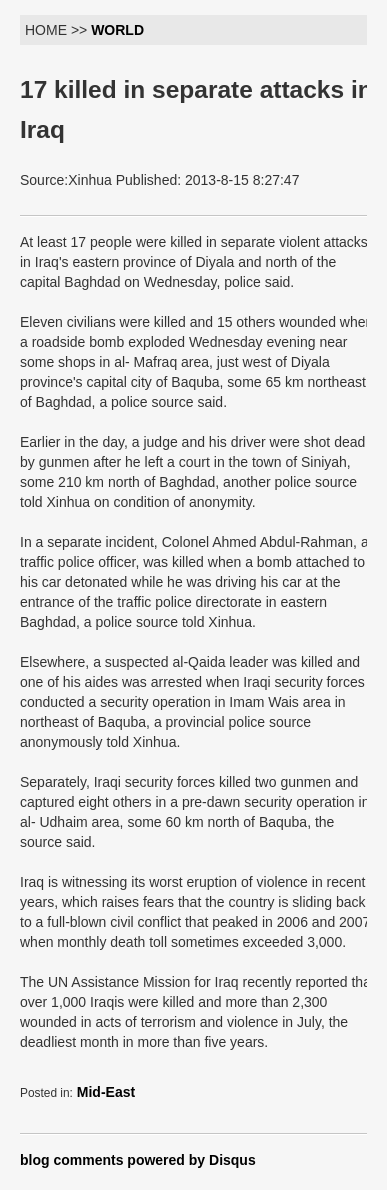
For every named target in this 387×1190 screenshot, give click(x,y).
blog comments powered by (138, 1160)
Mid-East (106, 1092)
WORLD (117, 30)
